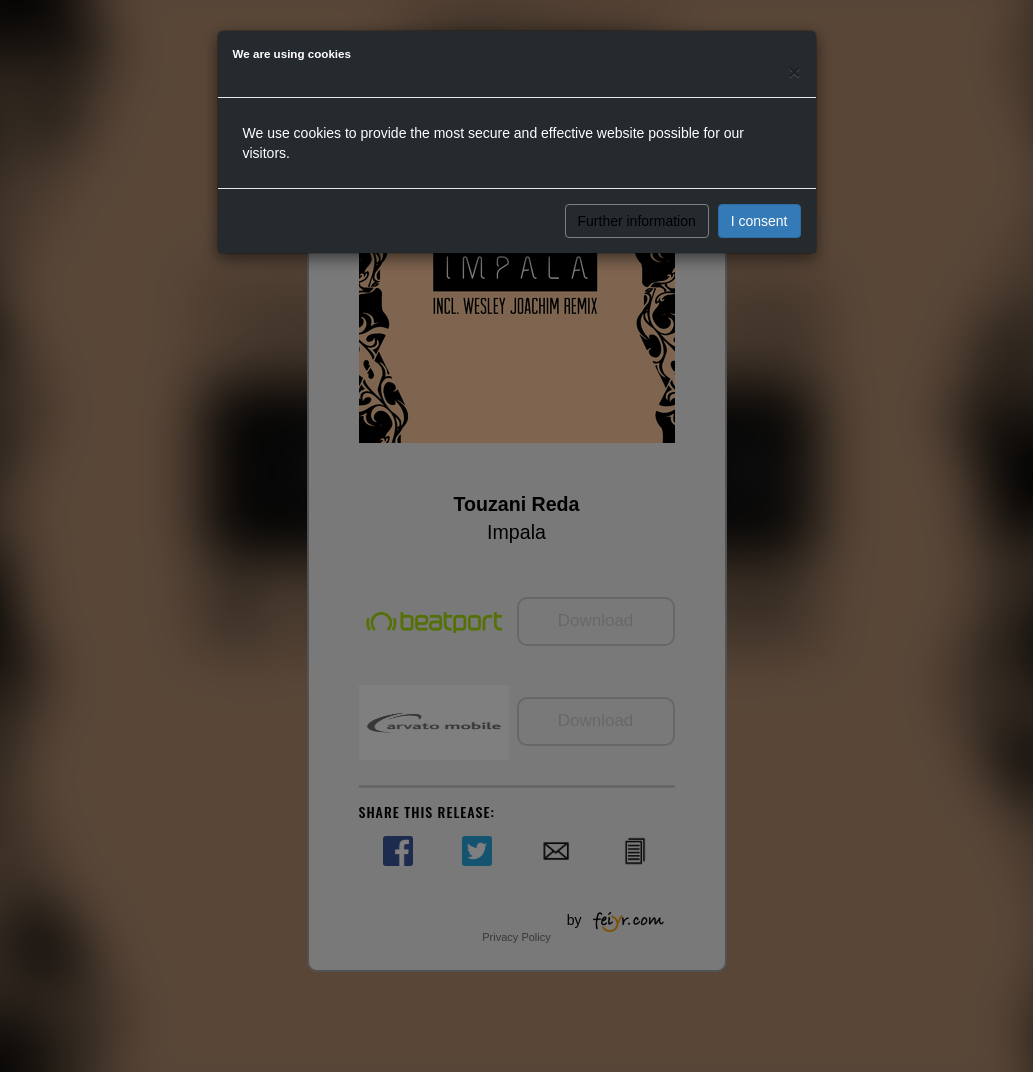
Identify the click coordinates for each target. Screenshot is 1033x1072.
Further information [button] (637, 221)
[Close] (794, 71)
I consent (759, 221)
